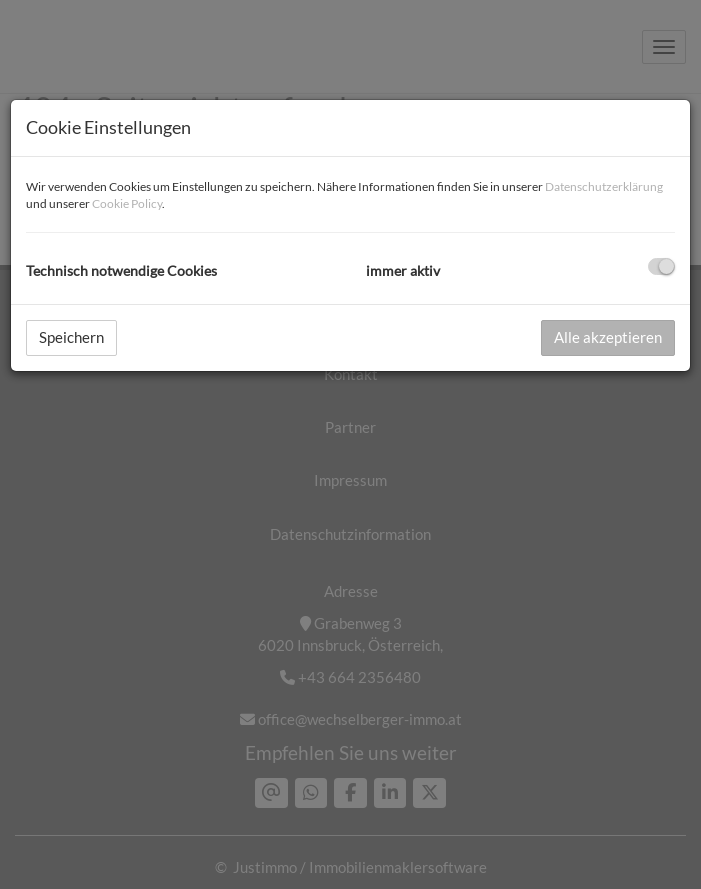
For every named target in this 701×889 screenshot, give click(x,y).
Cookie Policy (127, 203)
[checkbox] (661, 266)
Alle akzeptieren (608, 337)
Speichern (71, 337)
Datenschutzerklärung (604, 186)
